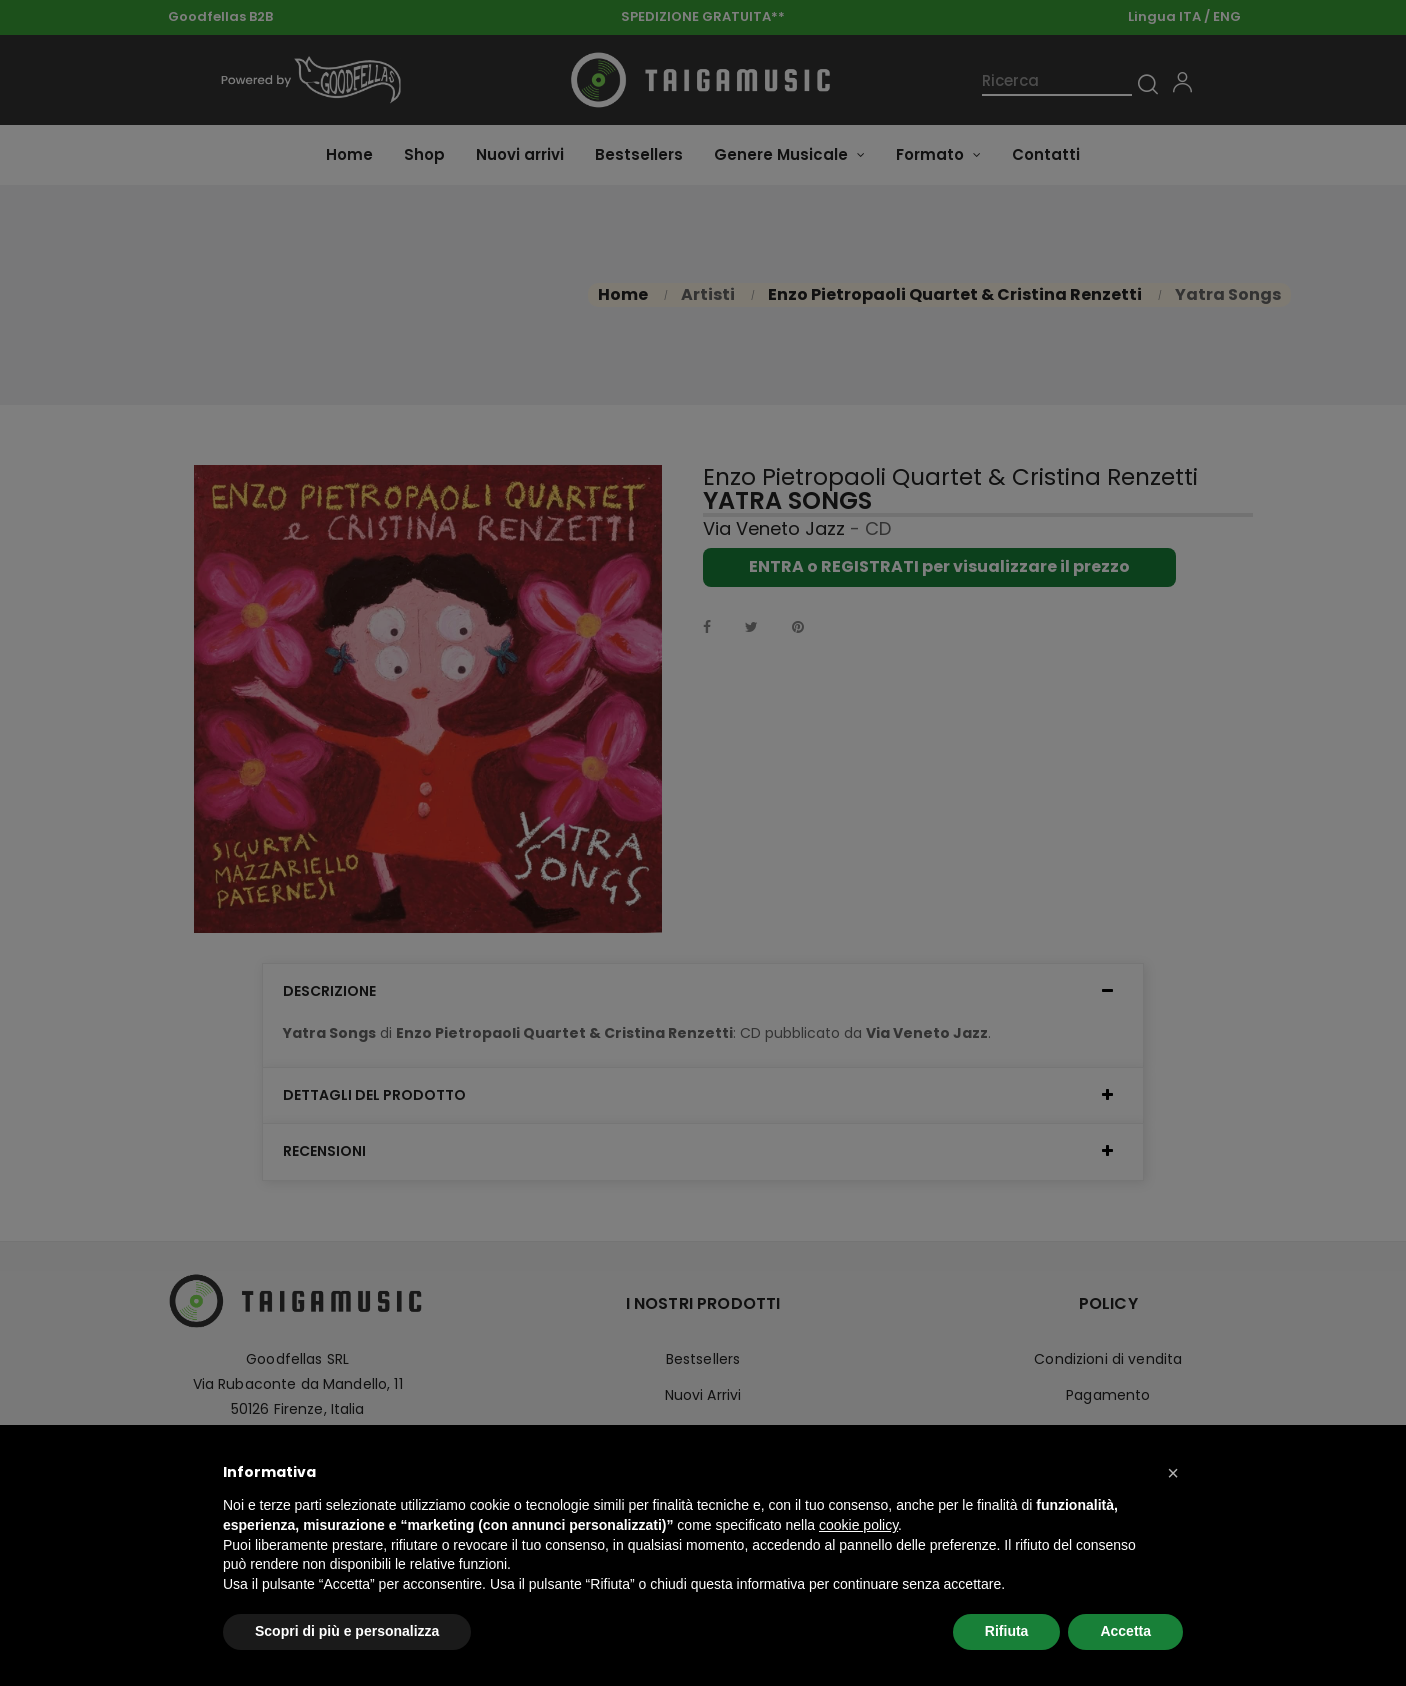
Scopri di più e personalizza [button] (347, 1631)
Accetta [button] (1125, 1631)
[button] (1173, 1473)
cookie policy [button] (858, 1525)
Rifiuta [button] (1007, 1631)
